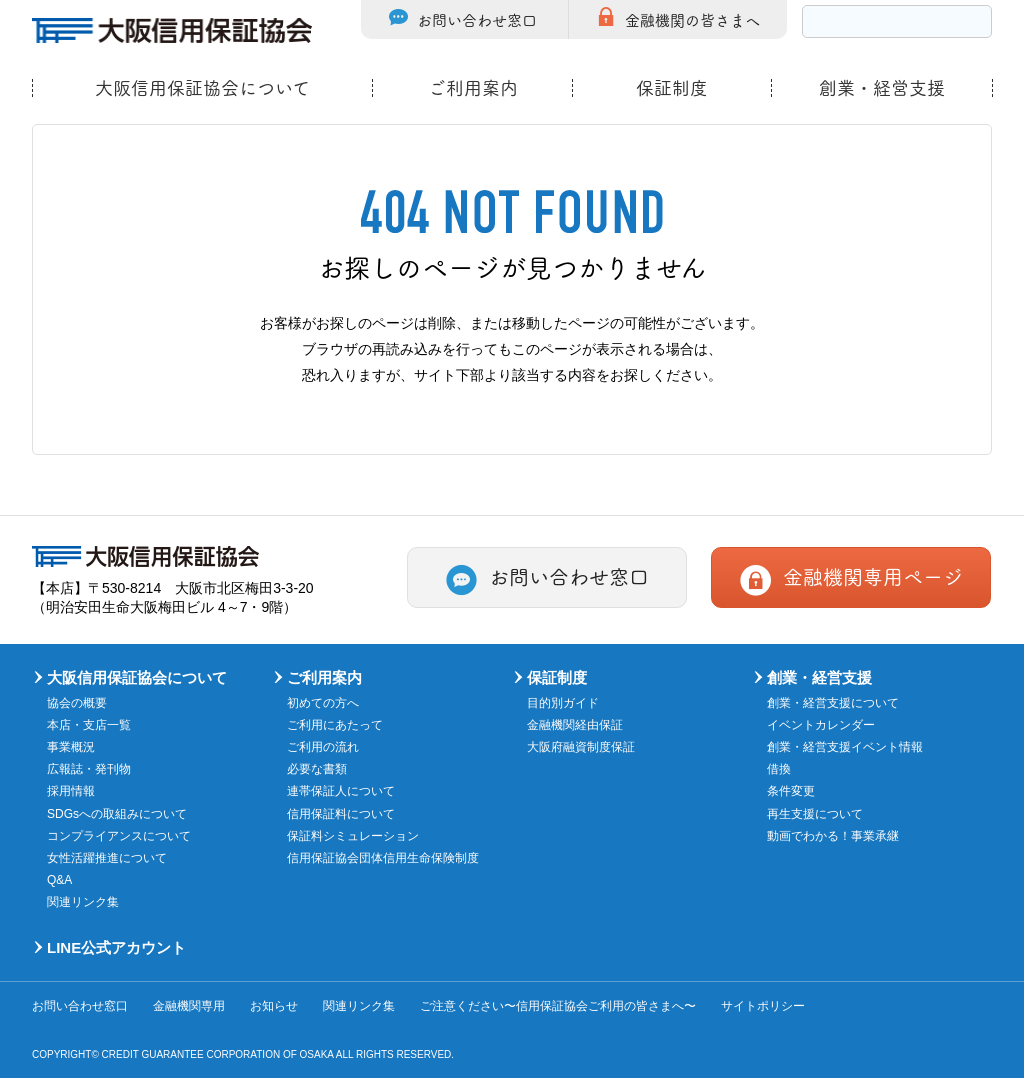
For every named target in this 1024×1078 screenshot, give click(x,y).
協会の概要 (77, 703)
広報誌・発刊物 (89, 769)
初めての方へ (323, 703)
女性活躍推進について (107, 858)
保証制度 (672, 88)
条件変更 (791, 791)
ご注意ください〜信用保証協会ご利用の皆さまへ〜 (558, 1006)
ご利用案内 (473, 88)
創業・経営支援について (833, 703)
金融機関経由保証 (575, 725)
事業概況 (71, 747)
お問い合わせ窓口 (477, 19)
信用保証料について (341, 814)
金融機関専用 (189, 1006)
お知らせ (274, 1006)
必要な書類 (317, 769)
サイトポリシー (763, 1006)
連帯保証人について (341, 791)
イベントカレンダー (821, 725)
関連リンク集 (83, 902)
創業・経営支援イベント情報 (845, 747)
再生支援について (815, 814)
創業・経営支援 (882, 88)
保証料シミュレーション (353, 836)
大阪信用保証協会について (202, 88)
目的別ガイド (563, 703)
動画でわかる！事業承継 (833, 836)
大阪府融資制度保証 (581, 747)
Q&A (59, 880)
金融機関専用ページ (873, 576)
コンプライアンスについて (119, 836)
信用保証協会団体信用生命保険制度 (383, 858)
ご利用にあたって (335, 725)
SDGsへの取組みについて (117, 814)
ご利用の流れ (323, 747)
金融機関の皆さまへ (692, 19)
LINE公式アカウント (116, 947)
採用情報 (71, 791)
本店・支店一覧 (89, 725)
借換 (779, 769)
